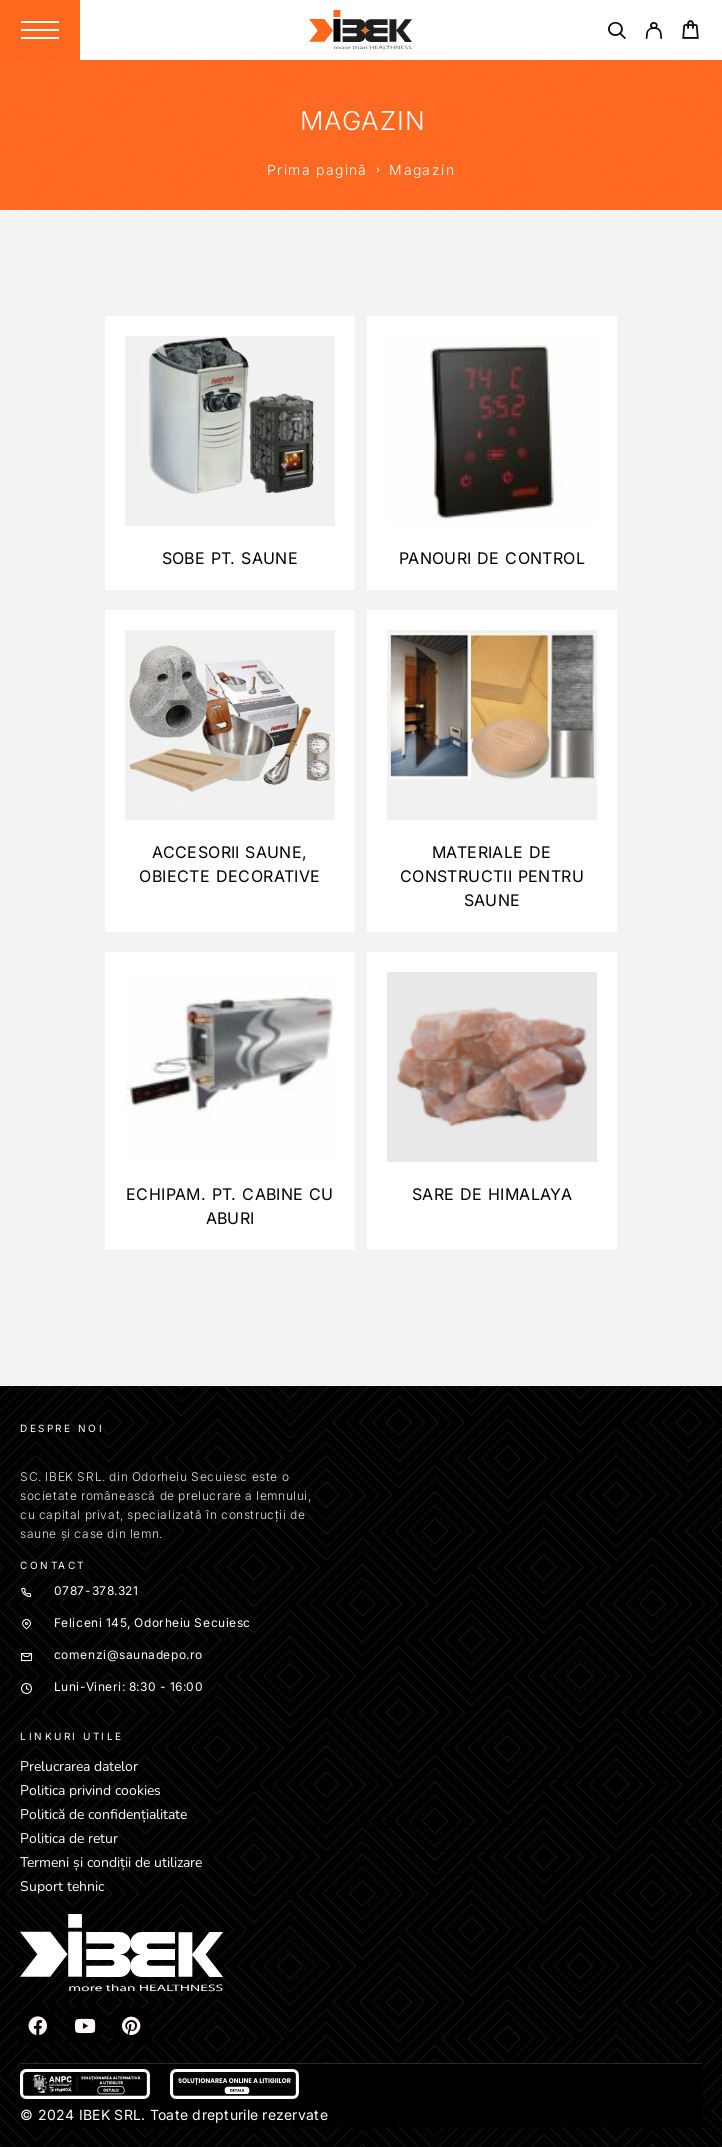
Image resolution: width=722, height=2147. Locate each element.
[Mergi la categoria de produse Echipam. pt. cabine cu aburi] (230, 1101)
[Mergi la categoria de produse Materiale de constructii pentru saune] (492, 771)
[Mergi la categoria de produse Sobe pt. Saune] (230, 453)
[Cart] (690, 32)
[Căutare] (616, 33)
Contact (53, 1565)
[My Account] (653, 33)
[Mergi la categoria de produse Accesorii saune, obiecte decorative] (230, 771)
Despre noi (62, 1428)
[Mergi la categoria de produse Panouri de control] (492, 453)
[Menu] (40, 30)
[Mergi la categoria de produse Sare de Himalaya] (492, 1101)
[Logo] (361, 30)
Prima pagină (317, 169)
